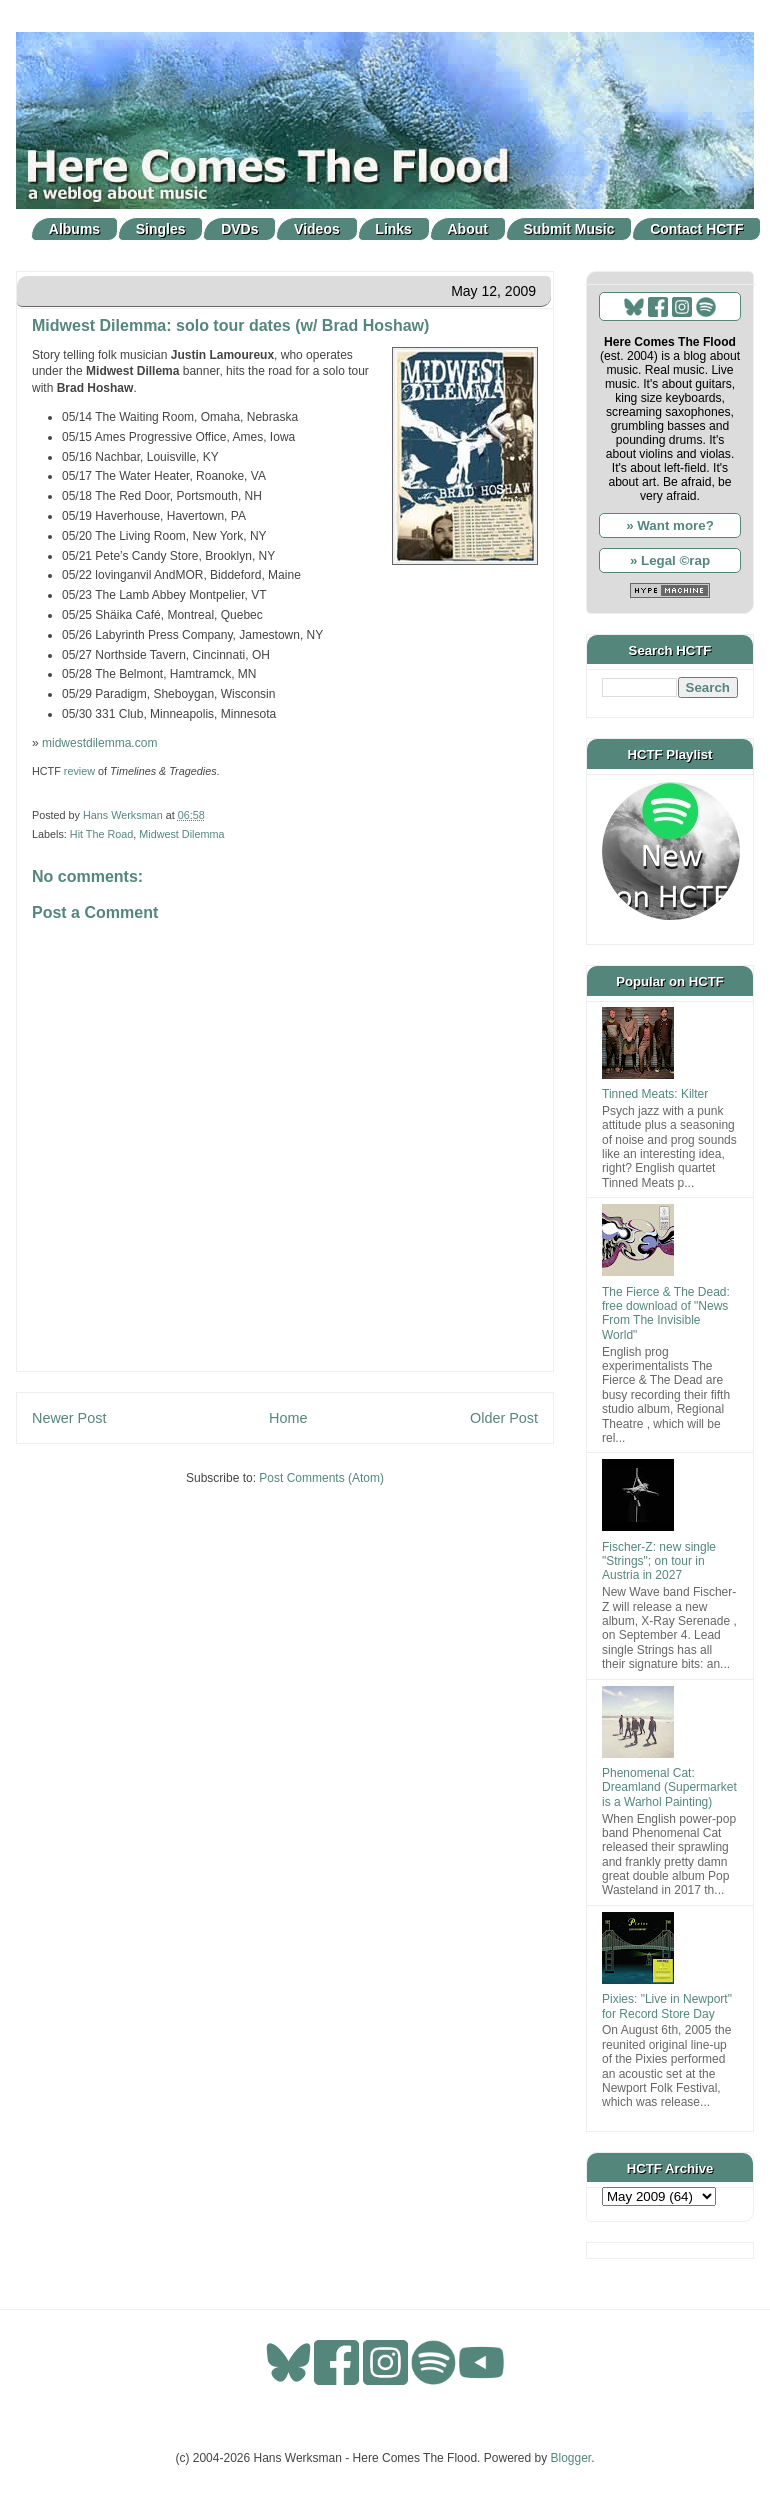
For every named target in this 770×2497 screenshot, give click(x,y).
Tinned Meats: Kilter (655, 1094)
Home (288, 1418)
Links (393, 229)
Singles (161, 229)
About (468, 229)
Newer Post (69, 1418)
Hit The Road (101, 834)
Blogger (571, 2458)
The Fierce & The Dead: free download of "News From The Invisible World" (666, 1313)
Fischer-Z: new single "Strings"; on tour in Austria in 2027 (659, 1561)
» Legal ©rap (670, 560)
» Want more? (670, 525)
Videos (317, 229)
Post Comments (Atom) (321, 1478)
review (79, 771)
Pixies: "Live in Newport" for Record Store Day (667, 2006)
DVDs (239, 229)
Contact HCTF (696, 229)
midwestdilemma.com (99, 743)
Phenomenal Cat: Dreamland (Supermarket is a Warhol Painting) (669, 1787)
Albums (74, 229)
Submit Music (569, 229)
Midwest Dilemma (181, 834)
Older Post (504, 1418)
